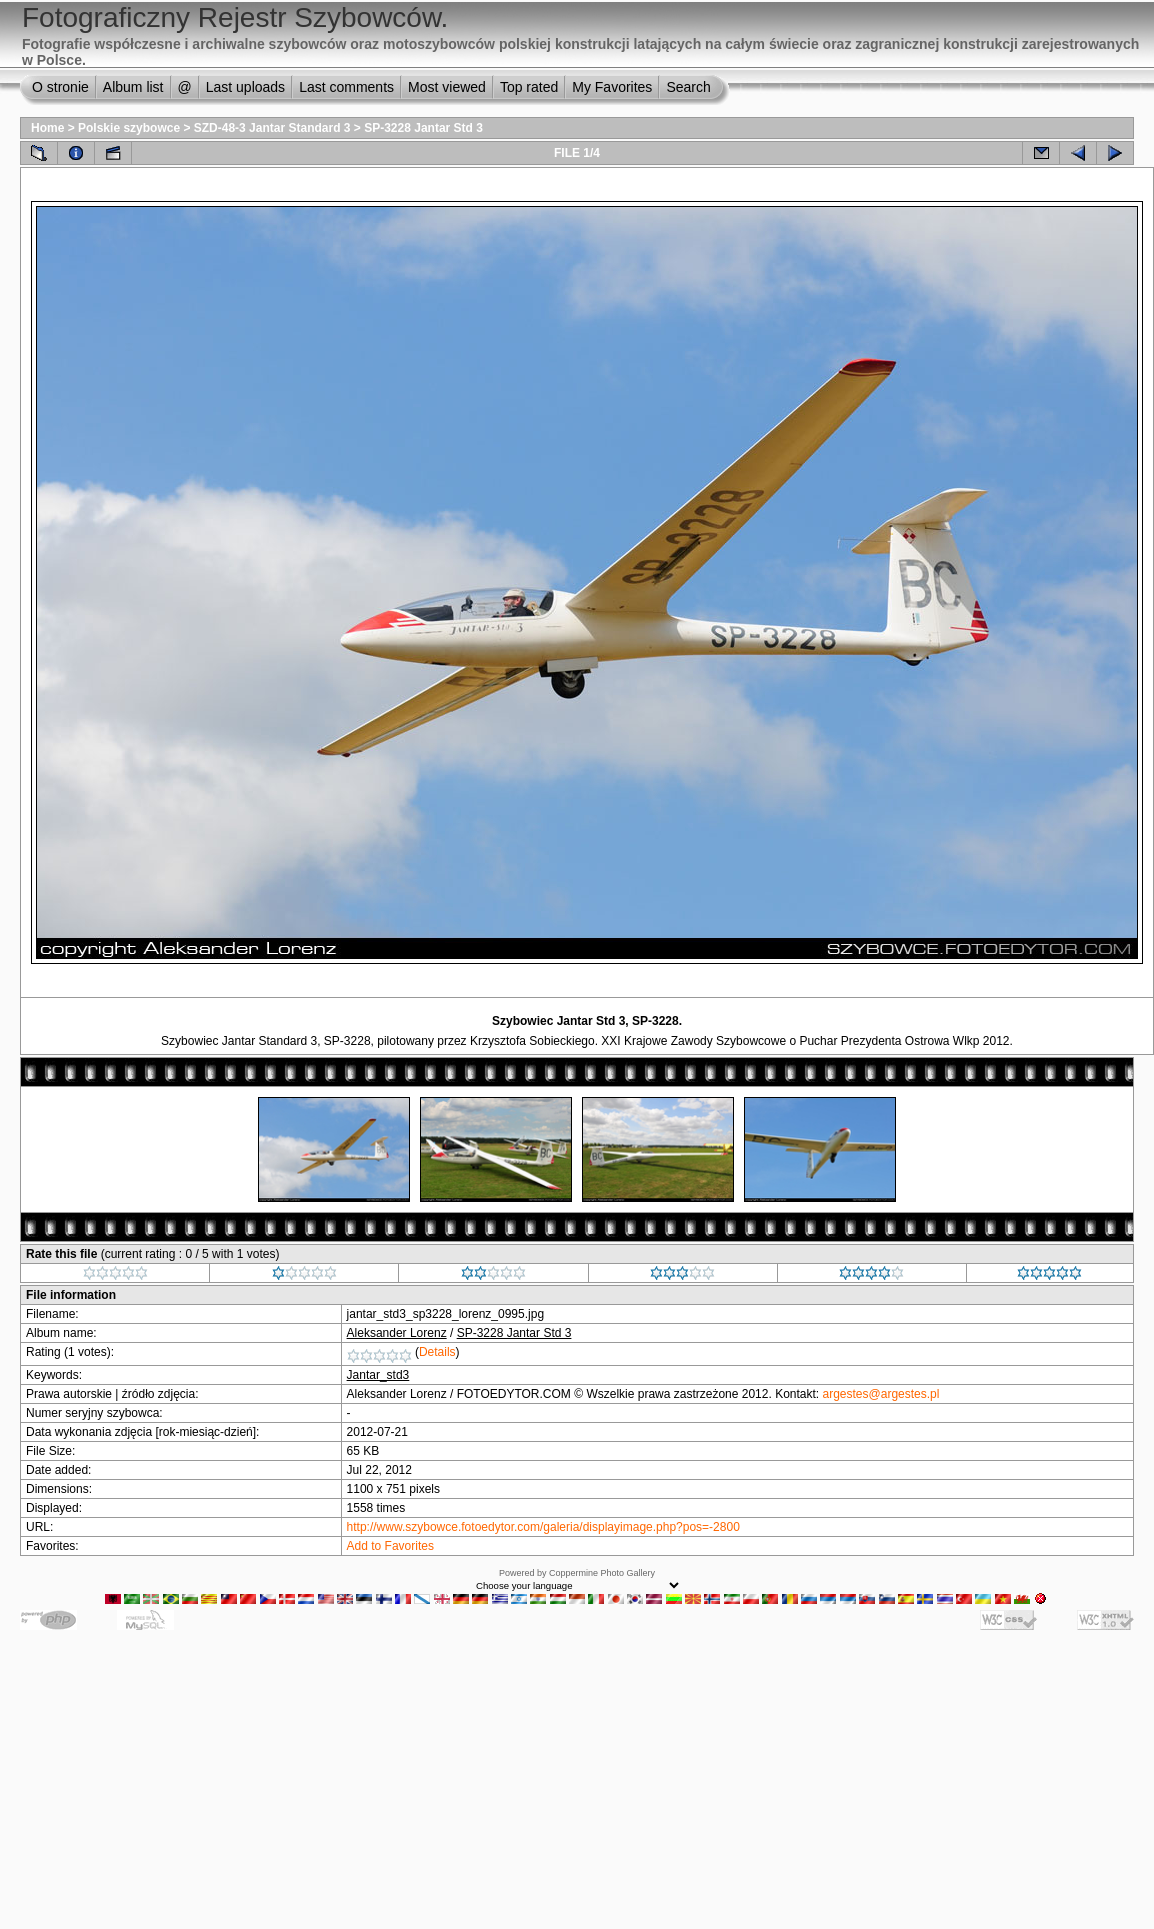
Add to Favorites (390, 1546)
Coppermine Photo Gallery (602, 1573)
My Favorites (612, 87)
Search (688, 87)
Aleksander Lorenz (397, 1333)
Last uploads (245, 87)
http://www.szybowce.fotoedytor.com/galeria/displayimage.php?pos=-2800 (543, 1527)
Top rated (529, 87)
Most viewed (447, 87)
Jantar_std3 (378, 1375)
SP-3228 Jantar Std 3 (423, 128)
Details (437, 1352)
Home (47, 128)
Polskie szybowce (129, 128)
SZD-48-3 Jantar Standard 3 (272, 128)
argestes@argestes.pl (881, 1394)
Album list (133, 87)
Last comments (346, 87)
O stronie (60, 87)
